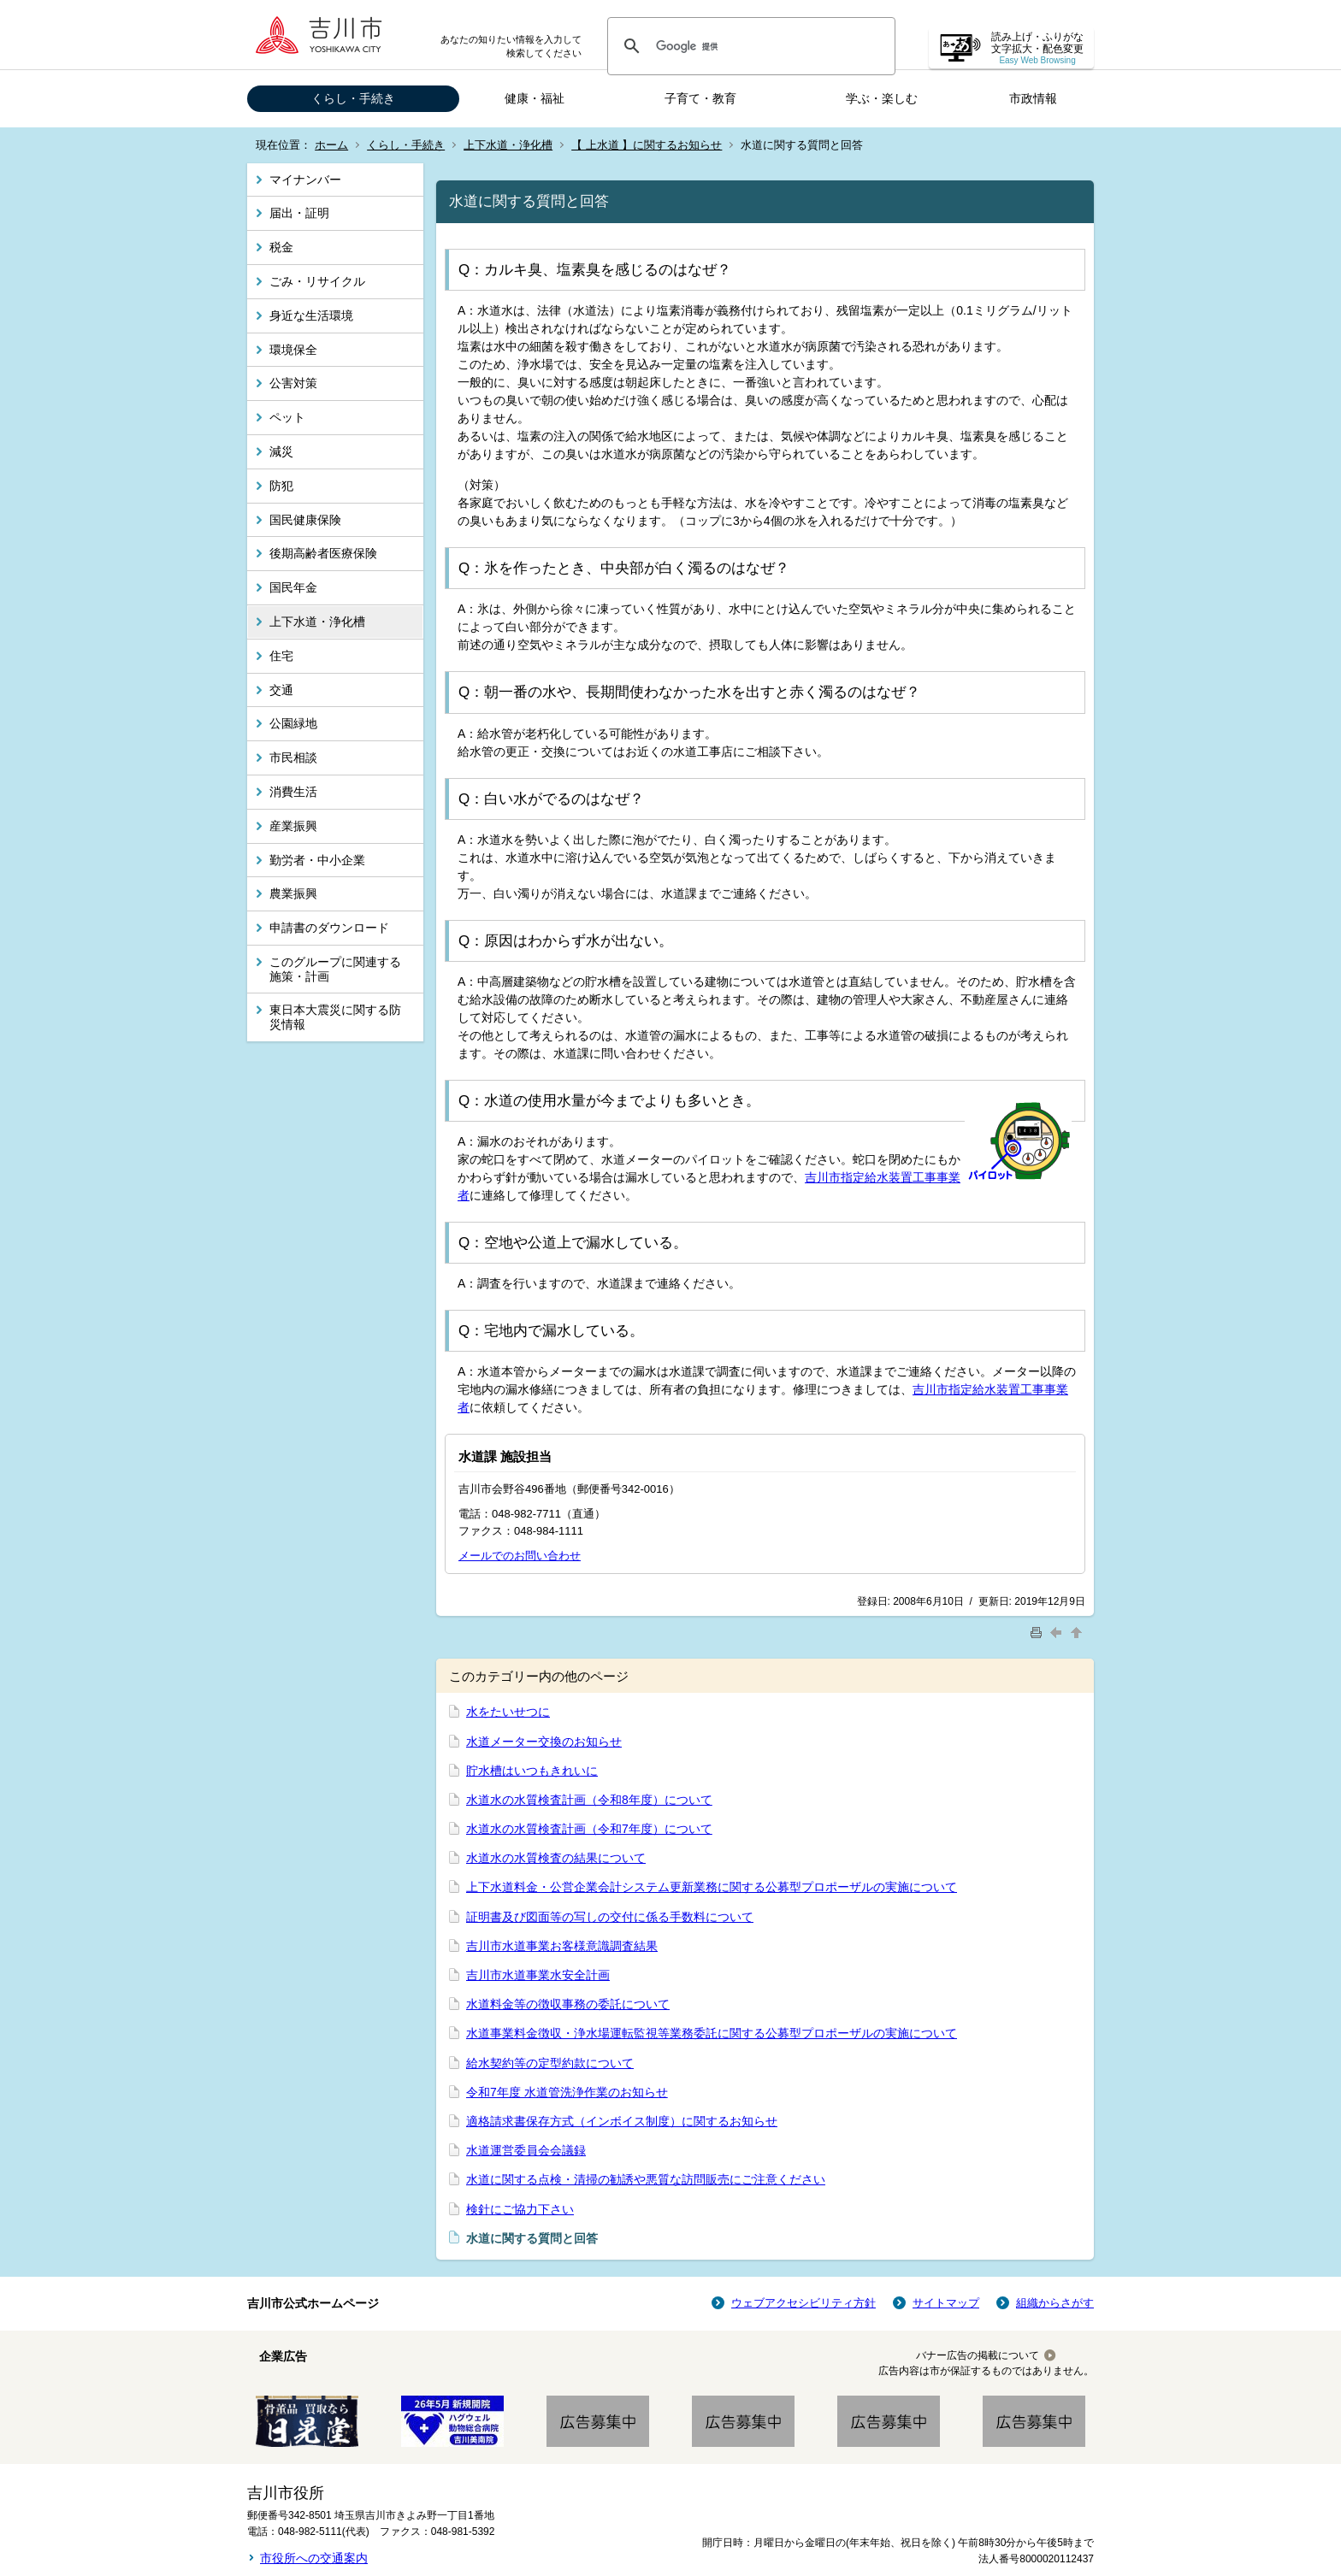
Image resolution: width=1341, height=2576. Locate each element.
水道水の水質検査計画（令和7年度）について (589, 1829)
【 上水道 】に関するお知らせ (646, 145)
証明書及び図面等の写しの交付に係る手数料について (609, 1917)
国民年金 (293, 587)
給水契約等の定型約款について (550, 2063)
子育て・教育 (700, 98)
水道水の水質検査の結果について (556, 1858)
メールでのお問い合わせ (519, 1555)
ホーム (331, 145)
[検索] (749, 46)
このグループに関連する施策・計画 (335, 969)
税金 (281, 247)
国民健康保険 (305, 520)
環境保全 (293, 350)
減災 (281, 451)
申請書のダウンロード (329, 927)
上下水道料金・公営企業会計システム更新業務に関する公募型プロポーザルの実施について (711, 1887)
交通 (281, 690)
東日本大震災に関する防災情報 (335, 1017)
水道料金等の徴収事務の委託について (568, 2004)
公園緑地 (293, 723)
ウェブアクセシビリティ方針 (803, 2302)
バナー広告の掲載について (977, 2355)
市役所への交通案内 (314, 2558)
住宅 (281, 656)
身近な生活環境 (311, 315)
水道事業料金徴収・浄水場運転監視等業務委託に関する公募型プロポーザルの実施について (711, 2033)
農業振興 (293, 893)
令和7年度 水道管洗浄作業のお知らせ (567, 2092)
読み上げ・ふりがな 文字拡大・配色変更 (1037, 48)
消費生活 (293, 792)
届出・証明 (299, 213)
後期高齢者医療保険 (323, 553)
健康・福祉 (534, 98)
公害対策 (293, 383)
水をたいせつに (508, 1711)
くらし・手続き (353, 98)
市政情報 (1033, 98)
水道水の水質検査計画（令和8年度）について (589, 1800)
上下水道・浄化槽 (508, 145)
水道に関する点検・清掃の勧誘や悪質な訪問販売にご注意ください (645, 2179)
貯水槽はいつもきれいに (532, 1770)
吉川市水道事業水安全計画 (538, 1975)
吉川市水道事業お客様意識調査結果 (562, 1946)
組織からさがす (1055, 2302)
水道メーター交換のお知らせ (544, 1741)
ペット (287, 417)
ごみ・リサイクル (317, 281)
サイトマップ (946, 2302)
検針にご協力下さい (520, 2209)
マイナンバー (305, 179)
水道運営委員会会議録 (526, 2150)
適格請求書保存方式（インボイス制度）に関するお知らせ (621, 2121)
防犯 (281, 485)
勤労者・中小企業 (317, 860)
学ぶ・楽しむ (882, 98)
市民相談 (293, 757)
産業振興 (293, 826)
